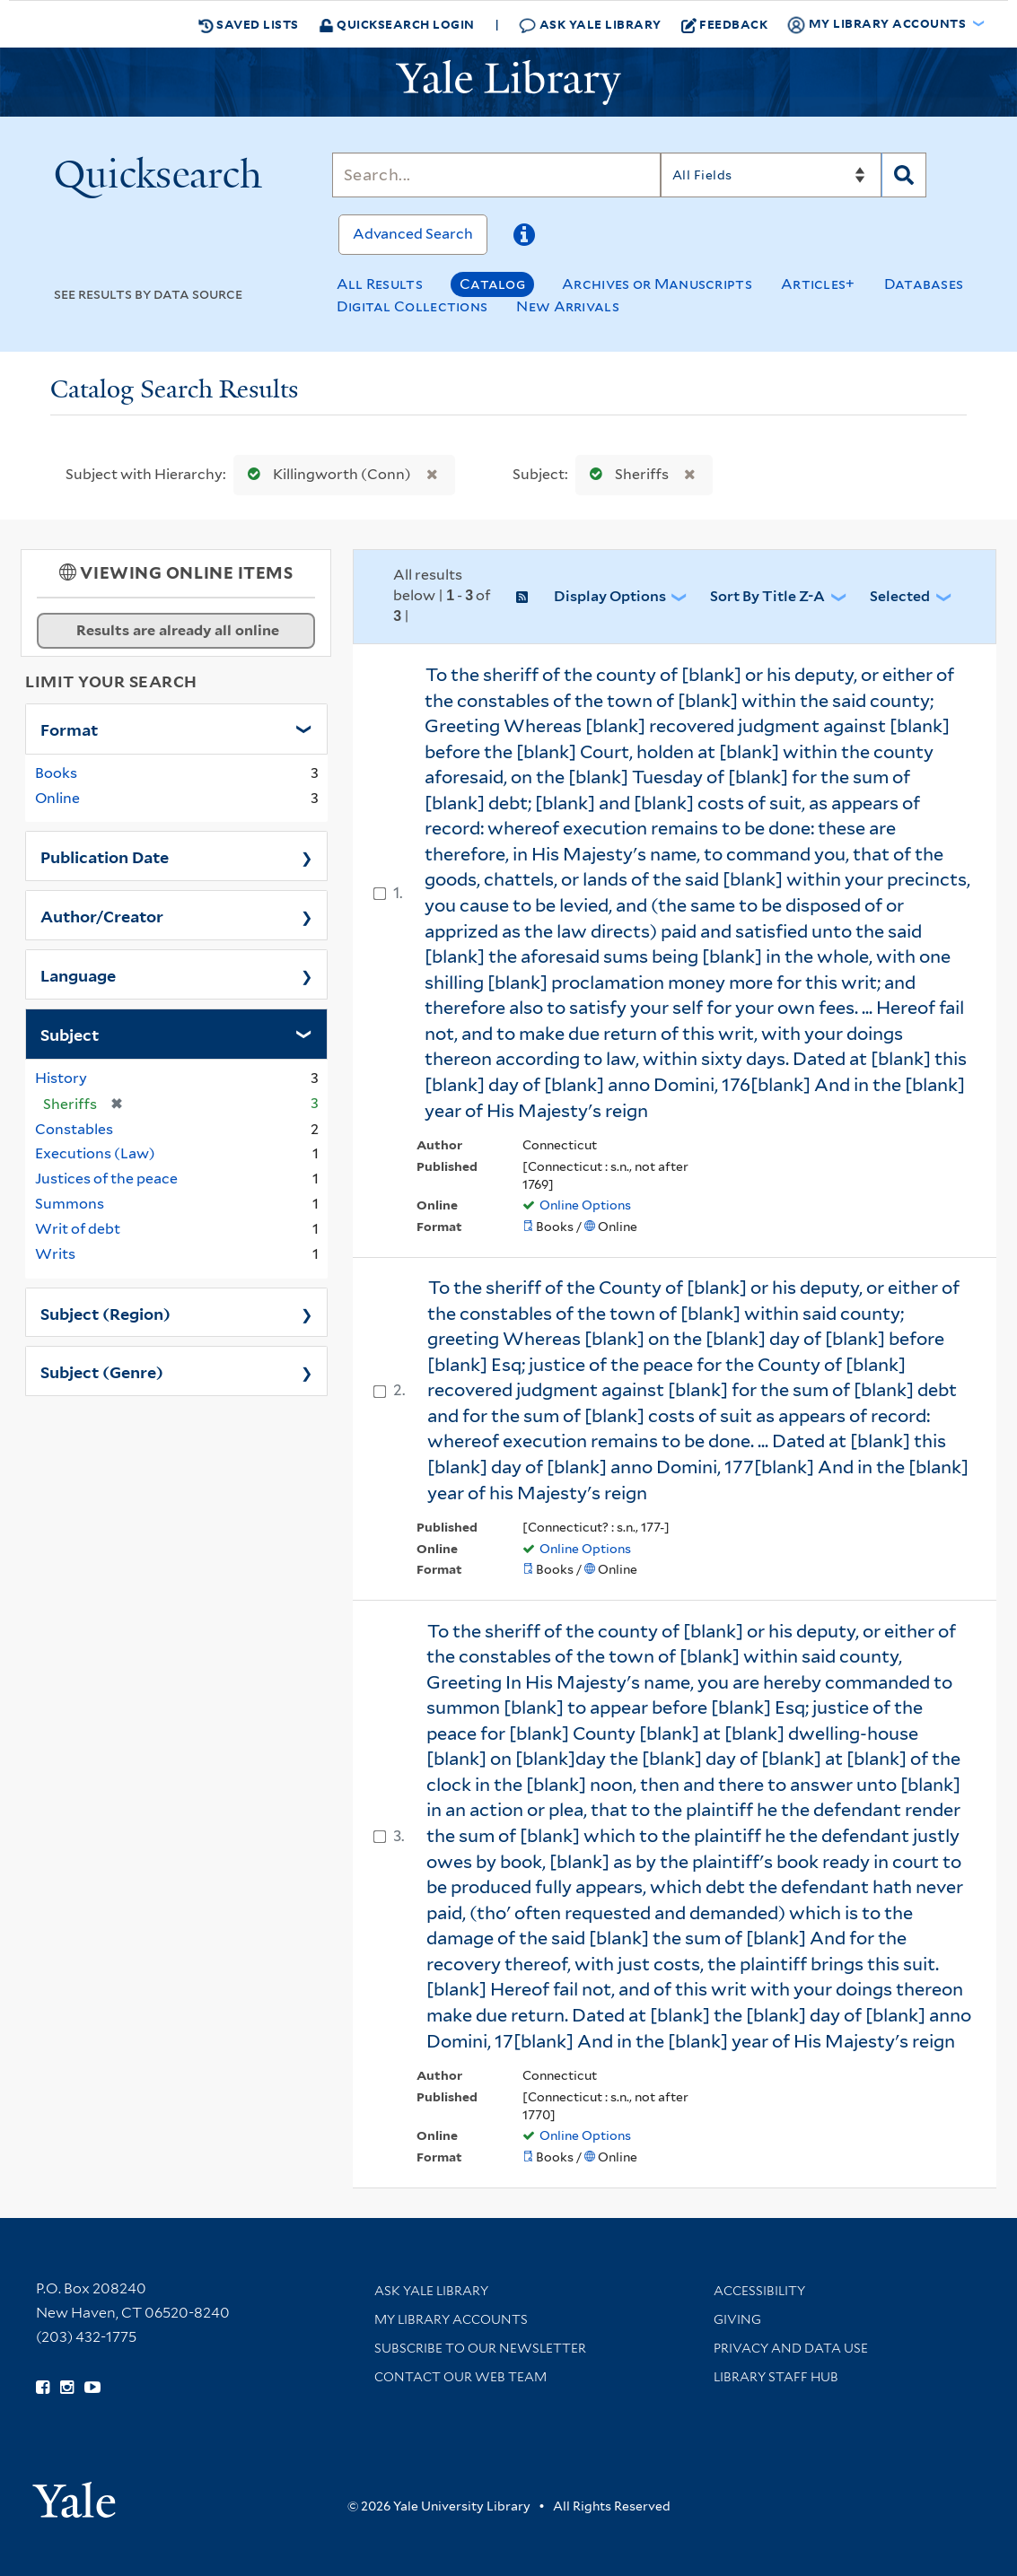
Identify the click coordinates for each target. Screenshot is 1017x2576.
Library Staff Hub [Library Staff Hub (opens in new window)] (776, 2377)
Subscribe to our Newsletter (480, 2348)
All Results (380, 284)
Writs (55, 1253)
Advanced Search (413, 233)
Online (57, 798)
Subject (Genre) (101, 1371)
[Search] (496, 175)
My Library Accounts (451, 2319)
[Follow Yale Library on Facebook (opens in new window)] (42, 2388)
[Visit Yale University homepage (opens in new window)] (74, 2494)
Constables (74, 1129)
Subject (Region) (105, 1312)
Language (78, 974)
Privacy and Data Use (791, 2348)
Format (69, 728)
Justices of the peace (106, 1178)
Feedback (724, 24)
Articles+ (818, 284)
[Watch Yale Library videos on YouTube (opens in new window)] (92, 2388)
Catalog (492, 284)
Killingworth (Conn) (325, 474)
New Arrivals (567, 306)
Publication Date (104, 856)
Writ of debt (77, 1228)
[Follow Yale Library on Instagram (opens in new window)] (67, 2388)
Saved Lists (248, 24)
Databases (924, 284)
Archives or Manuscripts (657, 284)
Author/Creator (101, 915)
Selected (900, 596)
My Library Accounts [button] (878, 24)
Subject (69, 1033)
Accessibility (759, 2290)
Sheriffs (625, 474)
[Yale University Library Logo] (509, 82)
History (61, 1078)
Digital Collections (412, 306)
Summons (69, 1203)
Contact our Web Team (460, 2377)
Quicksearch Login (397, 23)
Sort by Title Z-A (767, 596)
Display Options (610, 596)
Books (56, 773)
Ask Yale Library (590, 24)
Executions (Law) (95, 1153)
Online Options (585, 1205)
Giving (737, 2319)
